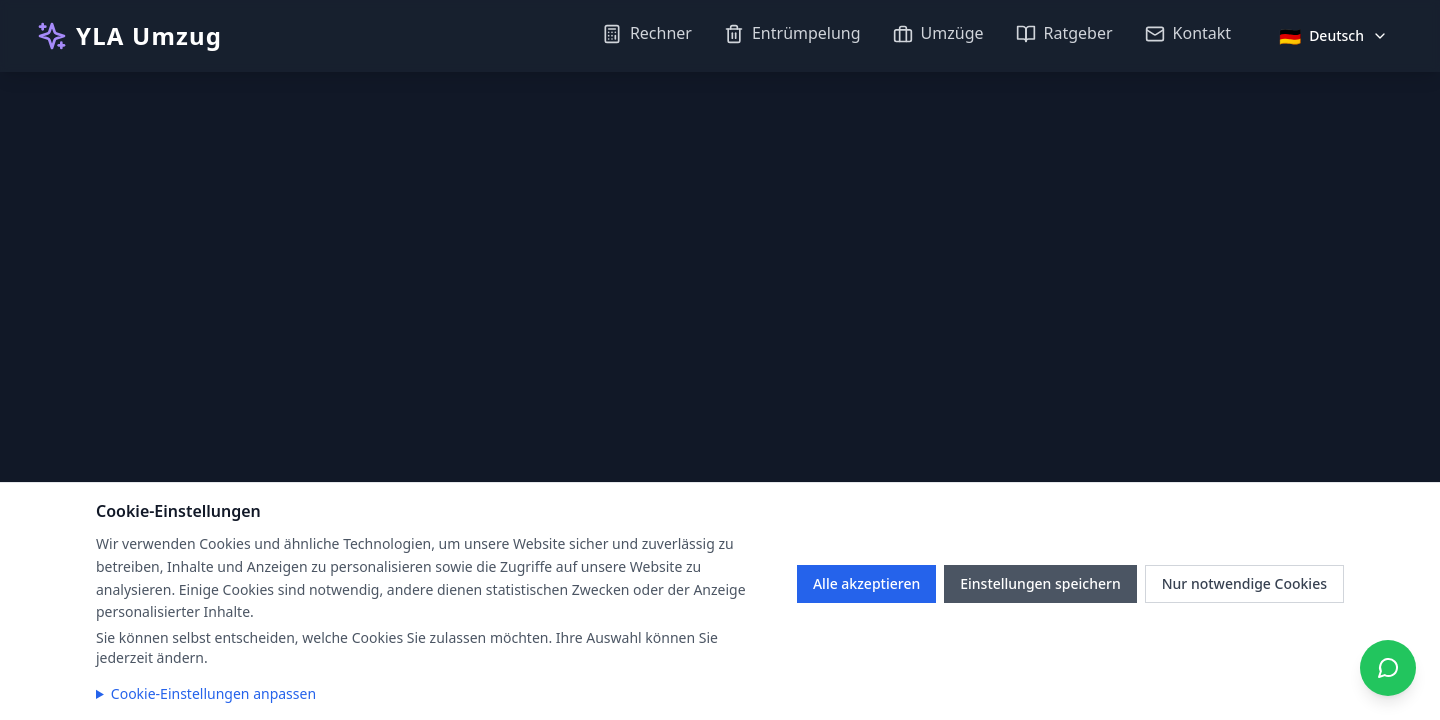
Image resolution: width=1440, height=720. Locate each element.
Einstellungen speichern (1040, 583)
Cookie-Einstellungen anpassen (213, 693)
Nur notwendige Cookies (1244, 583)
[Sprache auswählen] (1333, 36)
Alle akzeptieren (866, 583)
